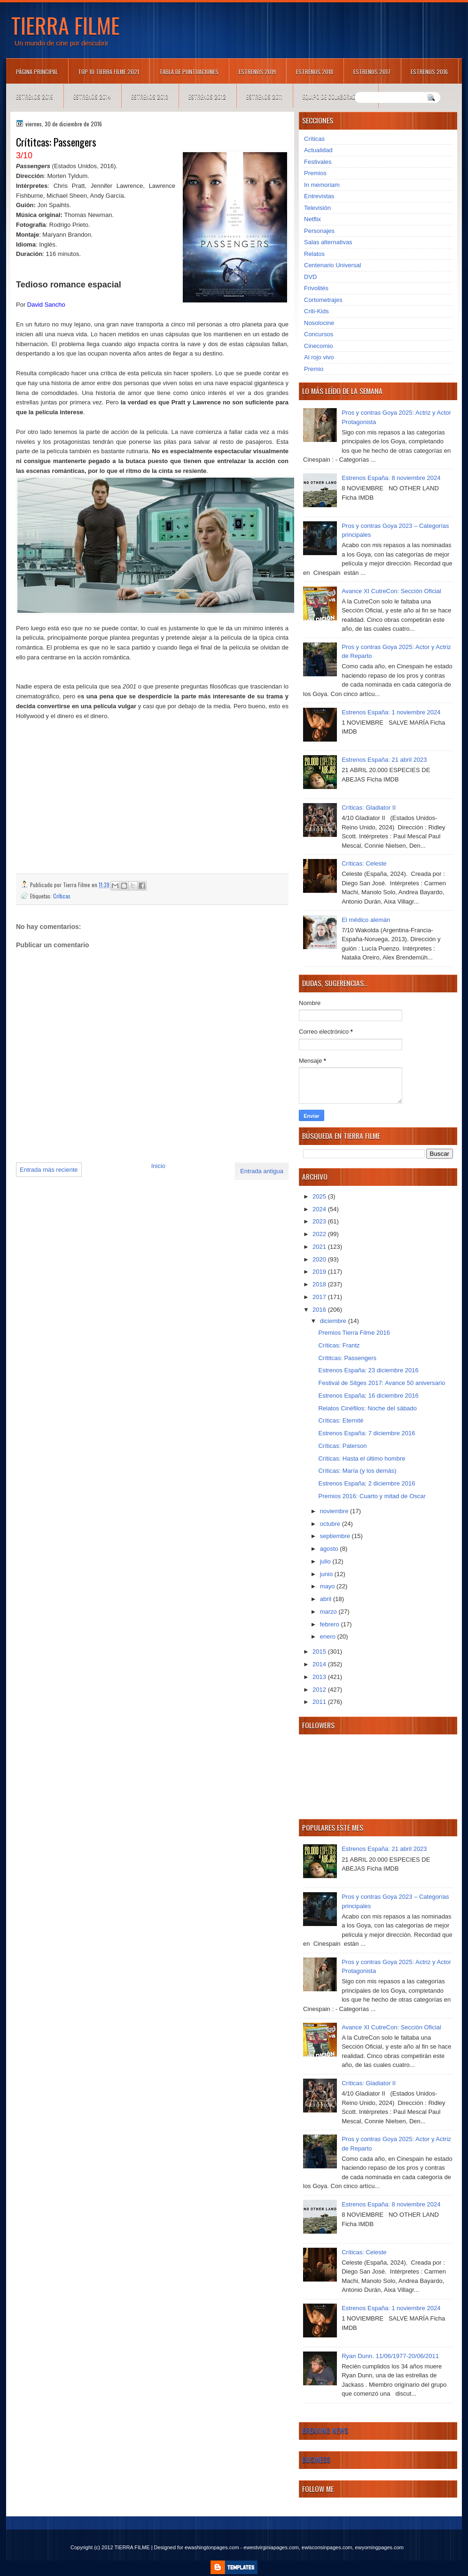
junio (327, 1574)
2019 (320, 1271)
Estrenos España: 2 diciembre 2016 (366, 1483)
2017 (320, 1296)
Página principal (37, 72)
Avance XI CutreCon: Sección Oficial (391, 591)
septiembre (336, 1535)
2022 (320, 1234)
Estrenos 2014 (92, 97)
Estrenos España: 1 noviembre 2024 (391, 712)
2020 (320, 1259)
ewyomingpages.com (379, 2547)
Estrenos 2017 (371, 72)
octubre (331, 1523)
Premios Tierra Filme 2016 (354, 1332)
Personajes (319, 230)
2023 (320, 1221)
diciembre (334, 1320)
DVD (310, 276)
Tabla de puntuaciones (188, 72)
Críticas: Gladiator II (369, 807)
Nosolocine (319, 322)
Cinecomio (318, 345)
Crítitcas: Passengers (347, 1357)
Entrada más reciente (49, 1169)
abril (326, 1598)
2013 (320, 1676)
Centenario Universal (332, 265)
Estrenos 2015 (34, 97)
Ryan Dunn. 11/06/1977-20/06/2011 (390, 2355)
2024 (320, 1209)
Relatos (314, 253)
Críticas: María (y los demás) (357, 1470)
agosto (330, 1548)
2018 (320, 1284)
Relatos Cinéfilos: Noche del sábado (367, 1408)
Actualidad (318, 150)
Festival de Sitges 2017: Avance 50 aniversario (381, 1382)
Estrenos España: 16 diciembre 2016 (368, 1395)
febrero (330, 1624)
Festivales (318, 161)
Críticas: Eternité (340, 1420)
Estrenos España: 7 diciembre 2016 (366, 1433)
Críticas (61, 896)
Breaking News (325, 2430)
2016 (320, 1309)
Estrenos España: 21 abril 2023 (384, 759)
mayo (328, 1586)
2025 (320, 1196)
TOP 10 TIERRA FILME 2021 (108, 72)
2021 (320, 1246)
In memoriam (322, 184)
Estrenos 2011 (264, 97)
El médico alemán (366, 919)
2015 (320, 1651)
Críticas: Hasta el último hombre (361, 1458)
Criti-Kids (316, 311)
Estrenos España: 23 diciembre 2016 (368, 1370)
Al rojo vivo (319, 357)
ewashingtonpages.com (212, 2547)
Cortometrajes (323, 299)
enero (328, 1636)
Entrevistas (319, 196)
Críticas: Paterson (342, 1445)
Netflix (312, 219)
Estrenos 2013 (149, 97)
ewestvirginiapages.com (270, 2547)
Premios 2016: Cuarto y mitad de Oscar (371, 1496)
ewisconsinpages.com (327, 2547)
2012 (320, 1689)
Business (316, 2459)
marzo (329, 1611)
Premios (315, 173)
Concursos (318, 334)
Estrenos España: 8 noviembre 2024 (391, 477)
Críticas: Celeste (364, 863)
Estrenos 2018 (314, 72)
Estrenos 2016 (429, 72)
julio (326, 1561)
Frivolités (316, 288)
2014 (320, 1664)
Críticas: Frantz (338, 1345)
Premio (313, 368)
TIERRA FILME (65, 25)
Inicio (158, 1165)
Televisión (317, 207)
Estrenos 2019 (257, 72)
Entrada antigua (261, 1171)
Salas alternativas (328, 242)
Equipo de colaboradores (335, 97)
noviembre (335, 1511)
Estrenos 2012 (207, 97)
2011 (320, 1701)
